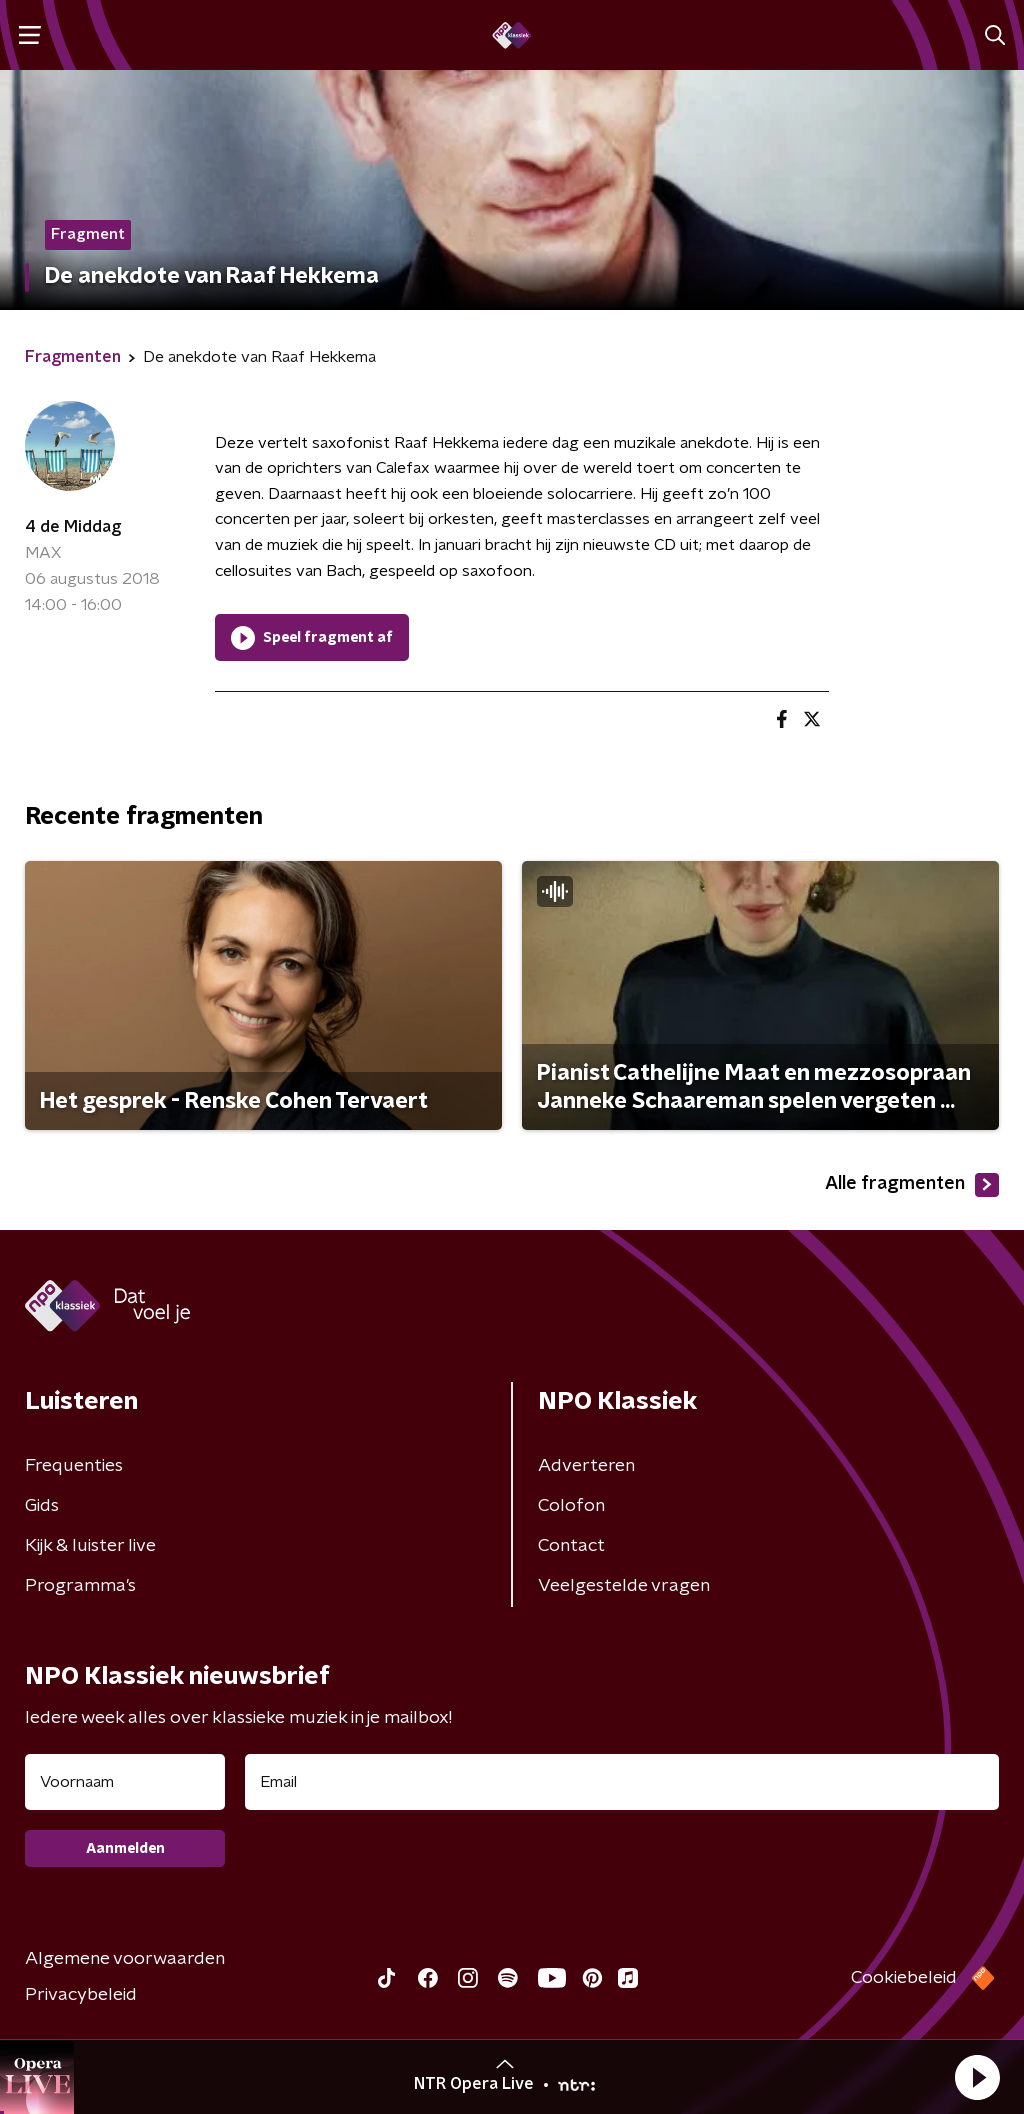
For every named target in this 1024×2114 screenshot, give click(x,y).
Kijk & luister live (90, 1546)
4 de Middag (73, 527)
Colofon (571, 1506)
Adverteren (586, 1466)
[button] (977, 2077)
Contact (571, 1546)
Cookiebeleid (904, 1978)
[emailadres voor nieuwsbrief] (622, 1782)
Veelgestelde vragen (624, 1586)
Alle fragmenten (912, 1185)
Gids (42, 1506)
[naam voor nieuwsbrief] (125, 1782)
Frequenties (74, 1466)
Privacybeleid (81, 1995)
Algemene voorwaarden (125, 1959)
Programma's (80, 1586)
